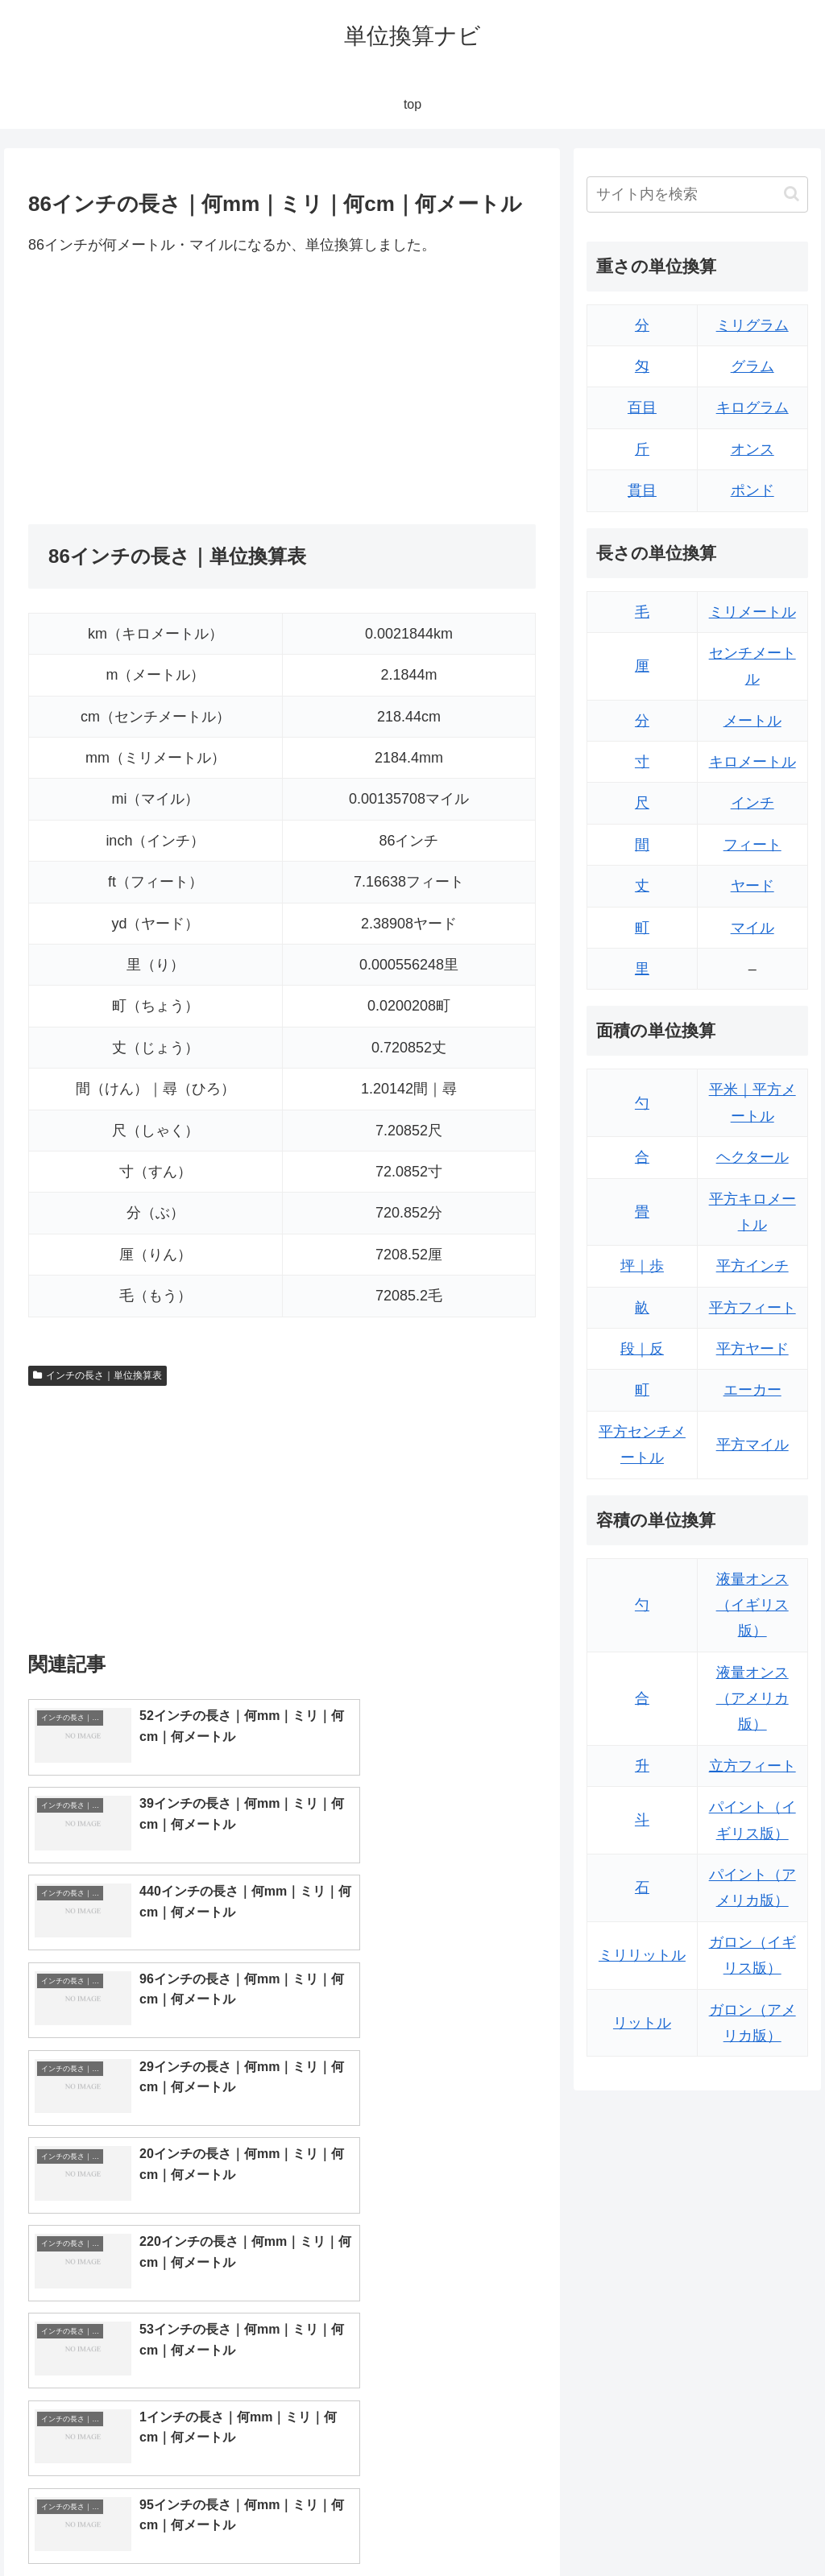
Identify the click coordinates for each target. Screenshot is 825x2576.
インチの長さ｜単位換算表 (97, 1375)
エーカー (752, 1390)
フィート (752, 845)
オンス (752, 449)
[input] (697, 194)
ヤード (752, 886)
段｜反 (642, 1349)
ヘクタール (752, 1157)
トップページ (646, 2526)
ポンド (752, 490)
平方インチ (752, 1266)
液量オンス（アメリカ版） (752, 1698)
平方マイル (752, 1445)
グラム (752, 366)
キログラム (752, 407)
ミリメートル (752, 612)
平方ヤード (752, 1349)
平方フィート (752, 1308)
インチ (752, 803)
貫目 (642, 490)
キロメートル (752, 762)
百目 (642, 407)
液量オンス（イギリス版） (752, 1605)
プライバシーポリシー (753, 2526)
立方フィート (752, 1766)
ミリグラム (752, 325)
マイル (752, 928)
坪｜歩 (642, 1266)
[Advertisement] (163, 390)
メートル (752, 721)
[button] (791, 193)
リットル (642, 2023)
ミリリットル (642, 1955)
